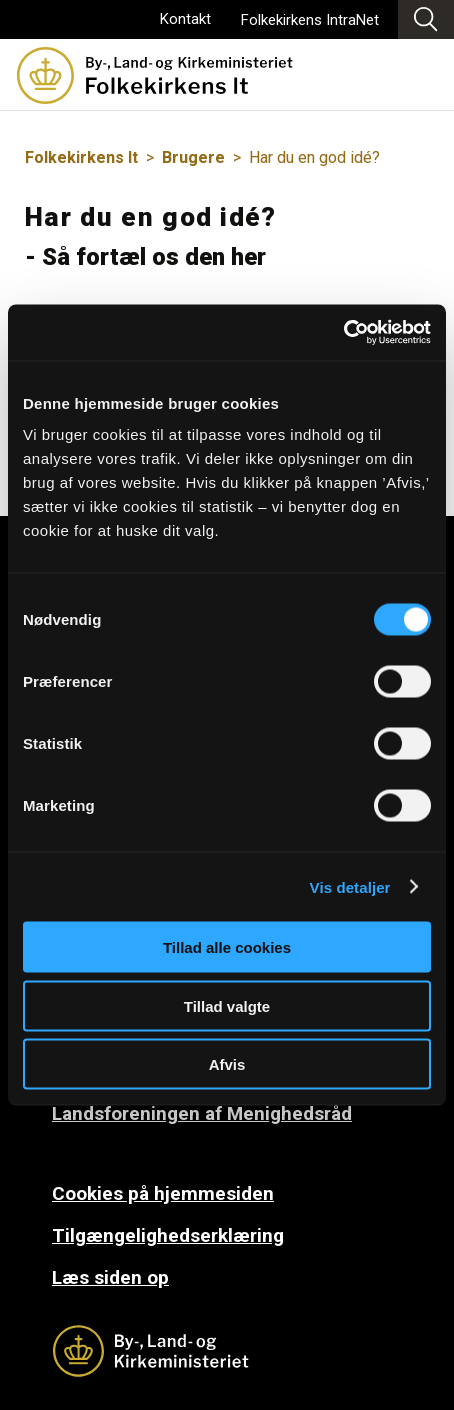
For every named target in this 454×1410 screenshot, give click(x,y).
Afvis (227, 1064)
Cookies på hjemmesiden (163, 1193)
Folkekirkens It (81, 157)
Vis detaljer (350, 886)
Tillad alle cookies (227, 947)
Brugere (193, 157)
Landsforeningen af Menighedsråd (202, 1113)
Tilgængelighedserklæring (168, 1235)
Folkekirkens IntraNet (310, 20)
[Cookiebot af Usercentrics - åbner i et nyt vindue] (343, 333)
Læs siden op (110, 1277)
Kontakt (185, 19)
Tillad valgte (227, 1005)
